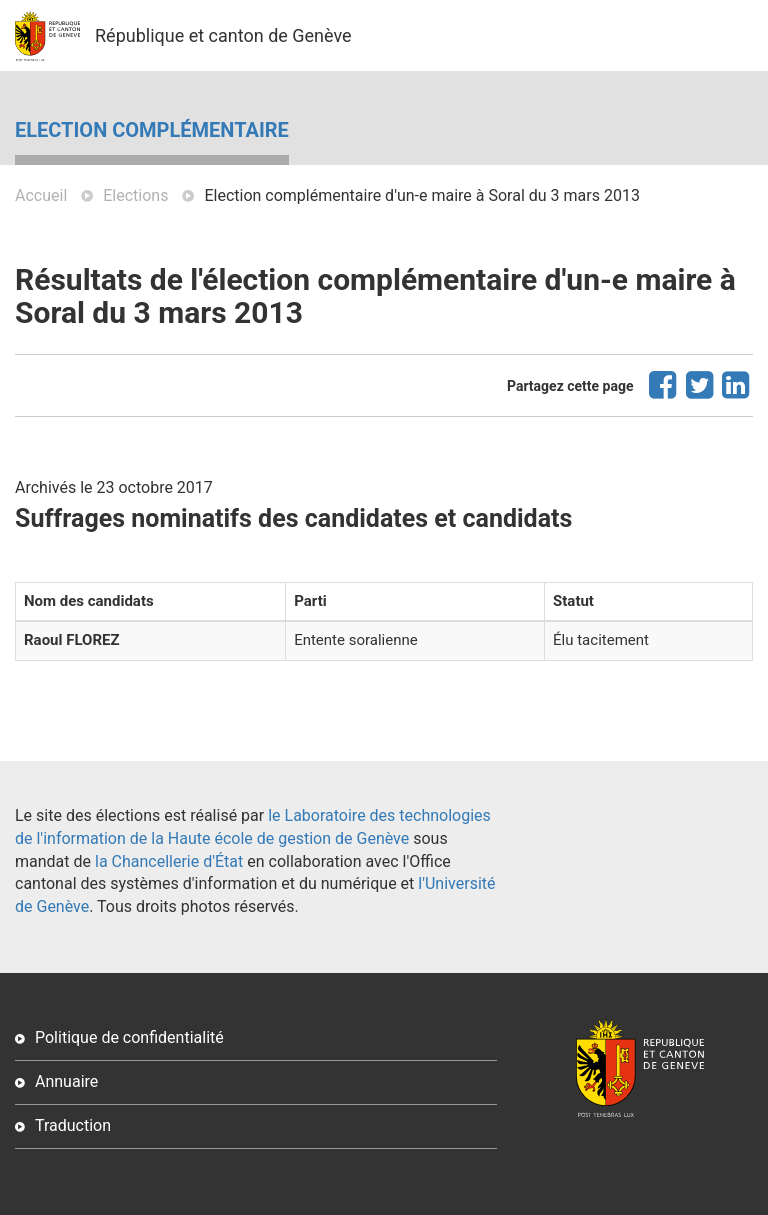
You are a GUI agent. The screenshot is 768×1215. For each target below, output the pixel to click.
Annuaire (66, 1081)
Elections (135, 195)
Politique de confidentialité (129, 1037)
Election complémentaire (152, 130)
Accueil (41, 195)
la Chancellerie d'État (169, 861)
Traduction (73, 1125)
